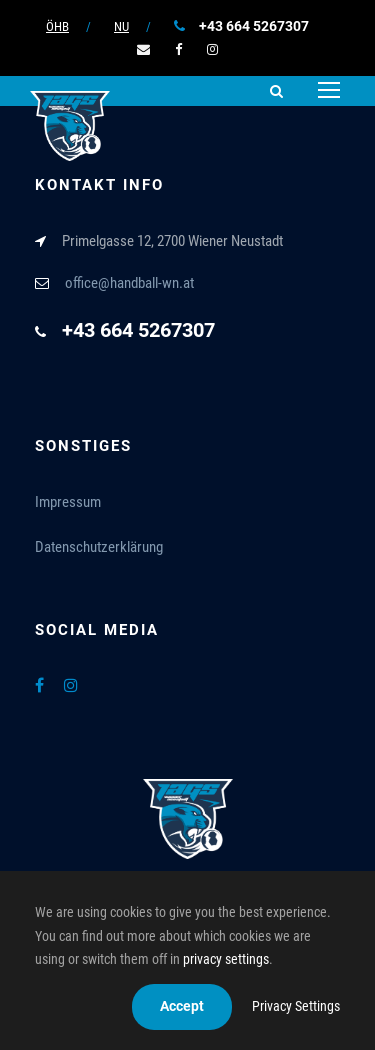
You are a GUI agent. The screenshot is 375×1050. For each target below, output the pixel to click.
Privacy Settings (296, 1006)
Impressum (68, 502)
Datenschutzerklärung (99, 547)
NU (121, 26)
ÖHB (57, 26)
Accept (182, 1006)
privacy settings (226, 959)
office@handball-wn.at (129, 283)
